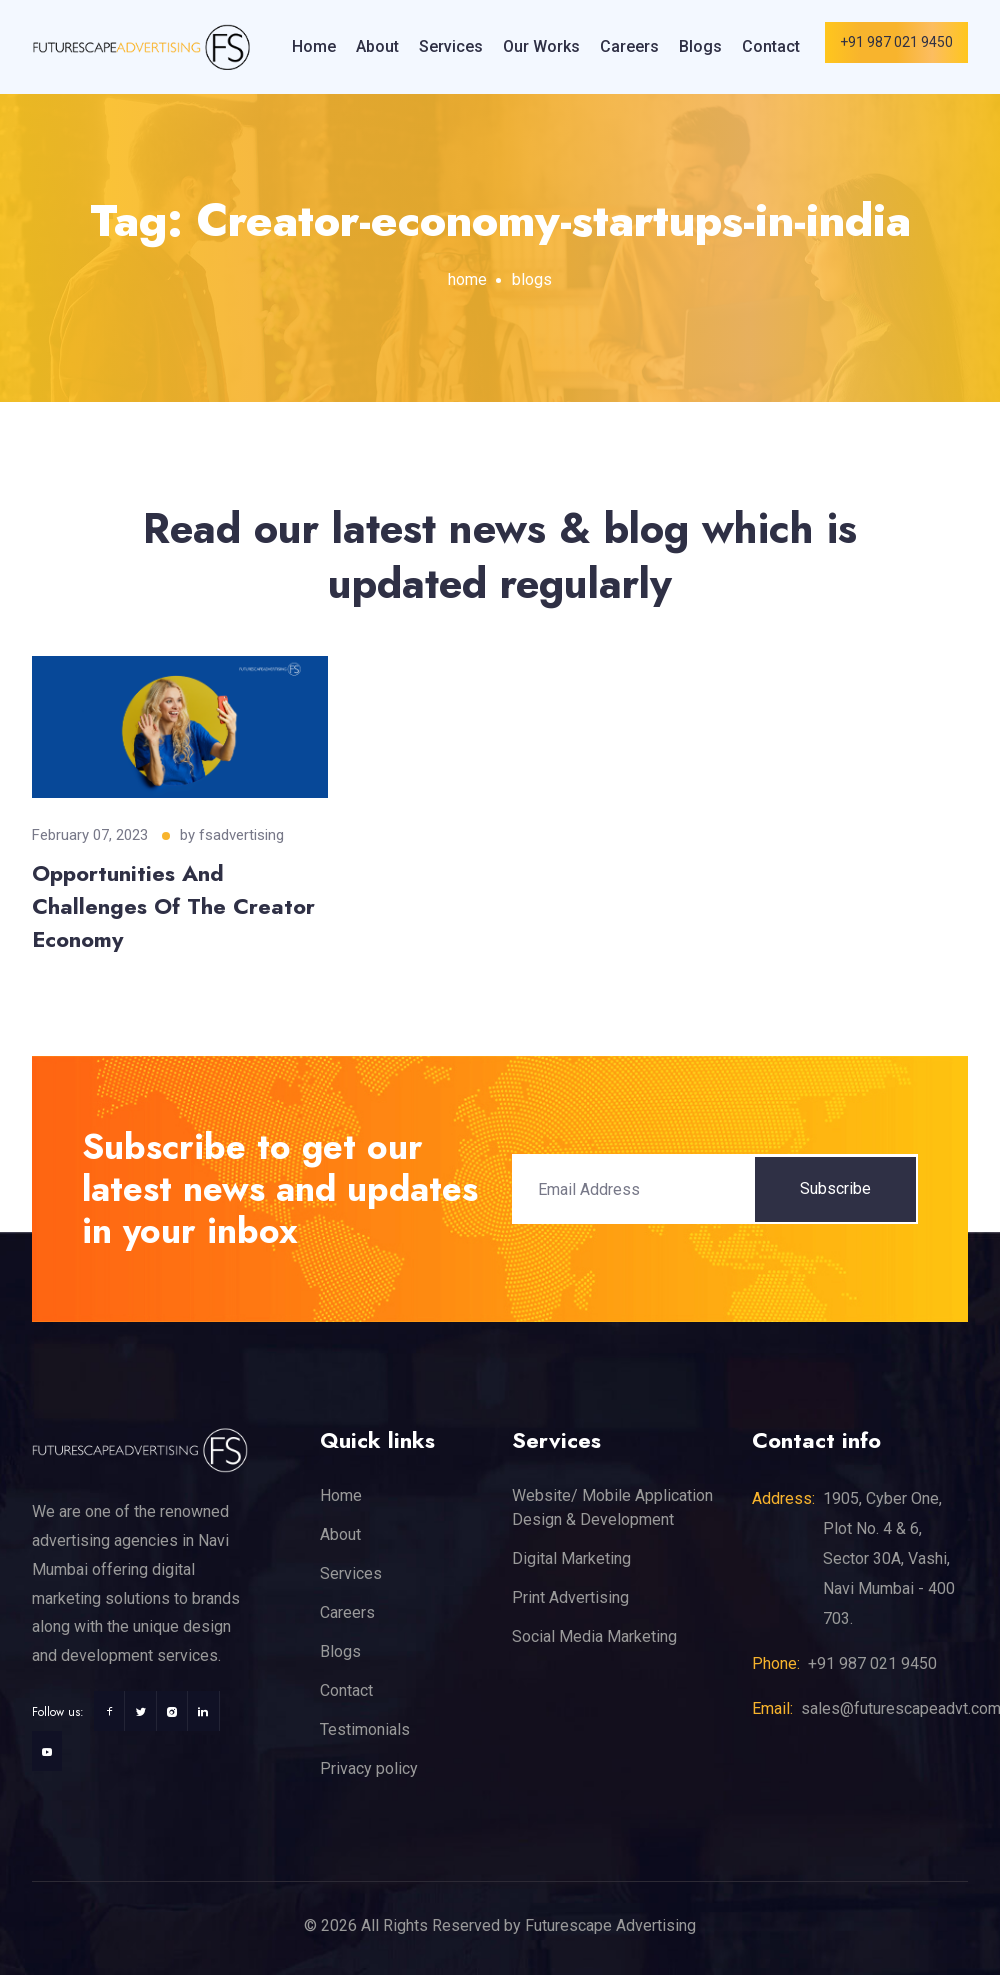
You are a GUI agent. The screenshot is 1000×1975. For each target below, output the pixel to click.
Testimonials (365, 1729)
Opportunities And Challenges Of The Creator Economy (173, 906)
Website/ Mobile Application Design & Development (612, 1507)
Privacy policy (369, 1768)
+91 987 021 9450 (896, 42)
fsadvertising (241, 835)
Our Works (541, 46)
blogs (532, 279)
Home (314, 46)
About (377, 46)
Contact (771, 46)
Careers (629, 46)
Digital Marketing (571, 1558)
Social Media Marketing (594, 1636)
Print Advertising (570, 1597)
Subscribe (835, 1188)
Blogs (700, 46)
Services (451, 46)
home (467, 279)
